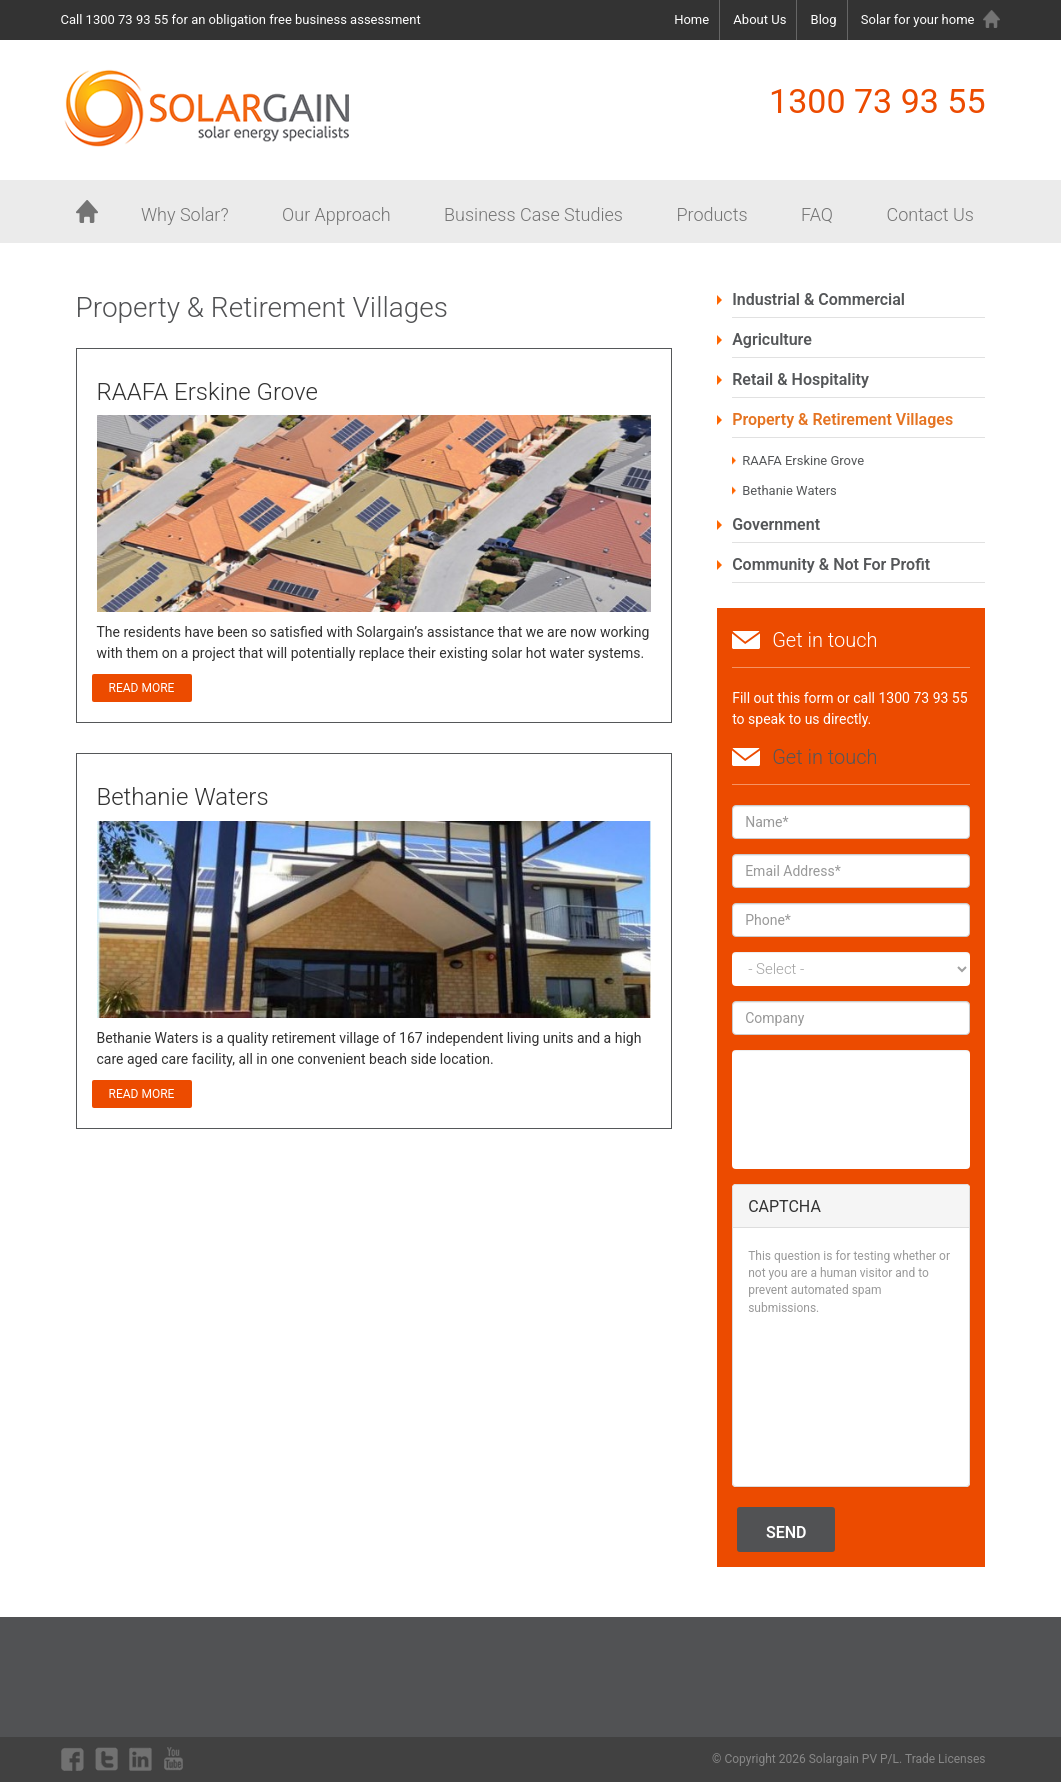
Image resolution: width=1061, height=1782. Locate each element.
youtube (176, 1759)
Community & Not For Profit (831, 564)
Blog (824, 19)
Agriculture (772, 339)
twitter (107, 1759)
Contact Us (930, 214)
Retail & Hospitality (800, 379)
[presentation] (830, 1399)
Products (711, 214)
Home (691, 19)
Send (786, 1532)
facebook (73, 1759)
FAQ (817, 214)
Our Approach (336, 214)
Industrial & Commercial (818, 299)
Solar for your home (918, 19)
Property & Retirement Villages (842, 419)
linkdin (141, 1759)
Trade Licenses (945, 1759)
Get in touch (824, 757)
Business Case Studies (533, 214)
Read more (150, 688)
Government (776, 524)
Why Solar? (185, 214)
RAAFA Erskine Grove (803, 460)
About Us (759, 19)
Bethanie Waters (789, 490)
